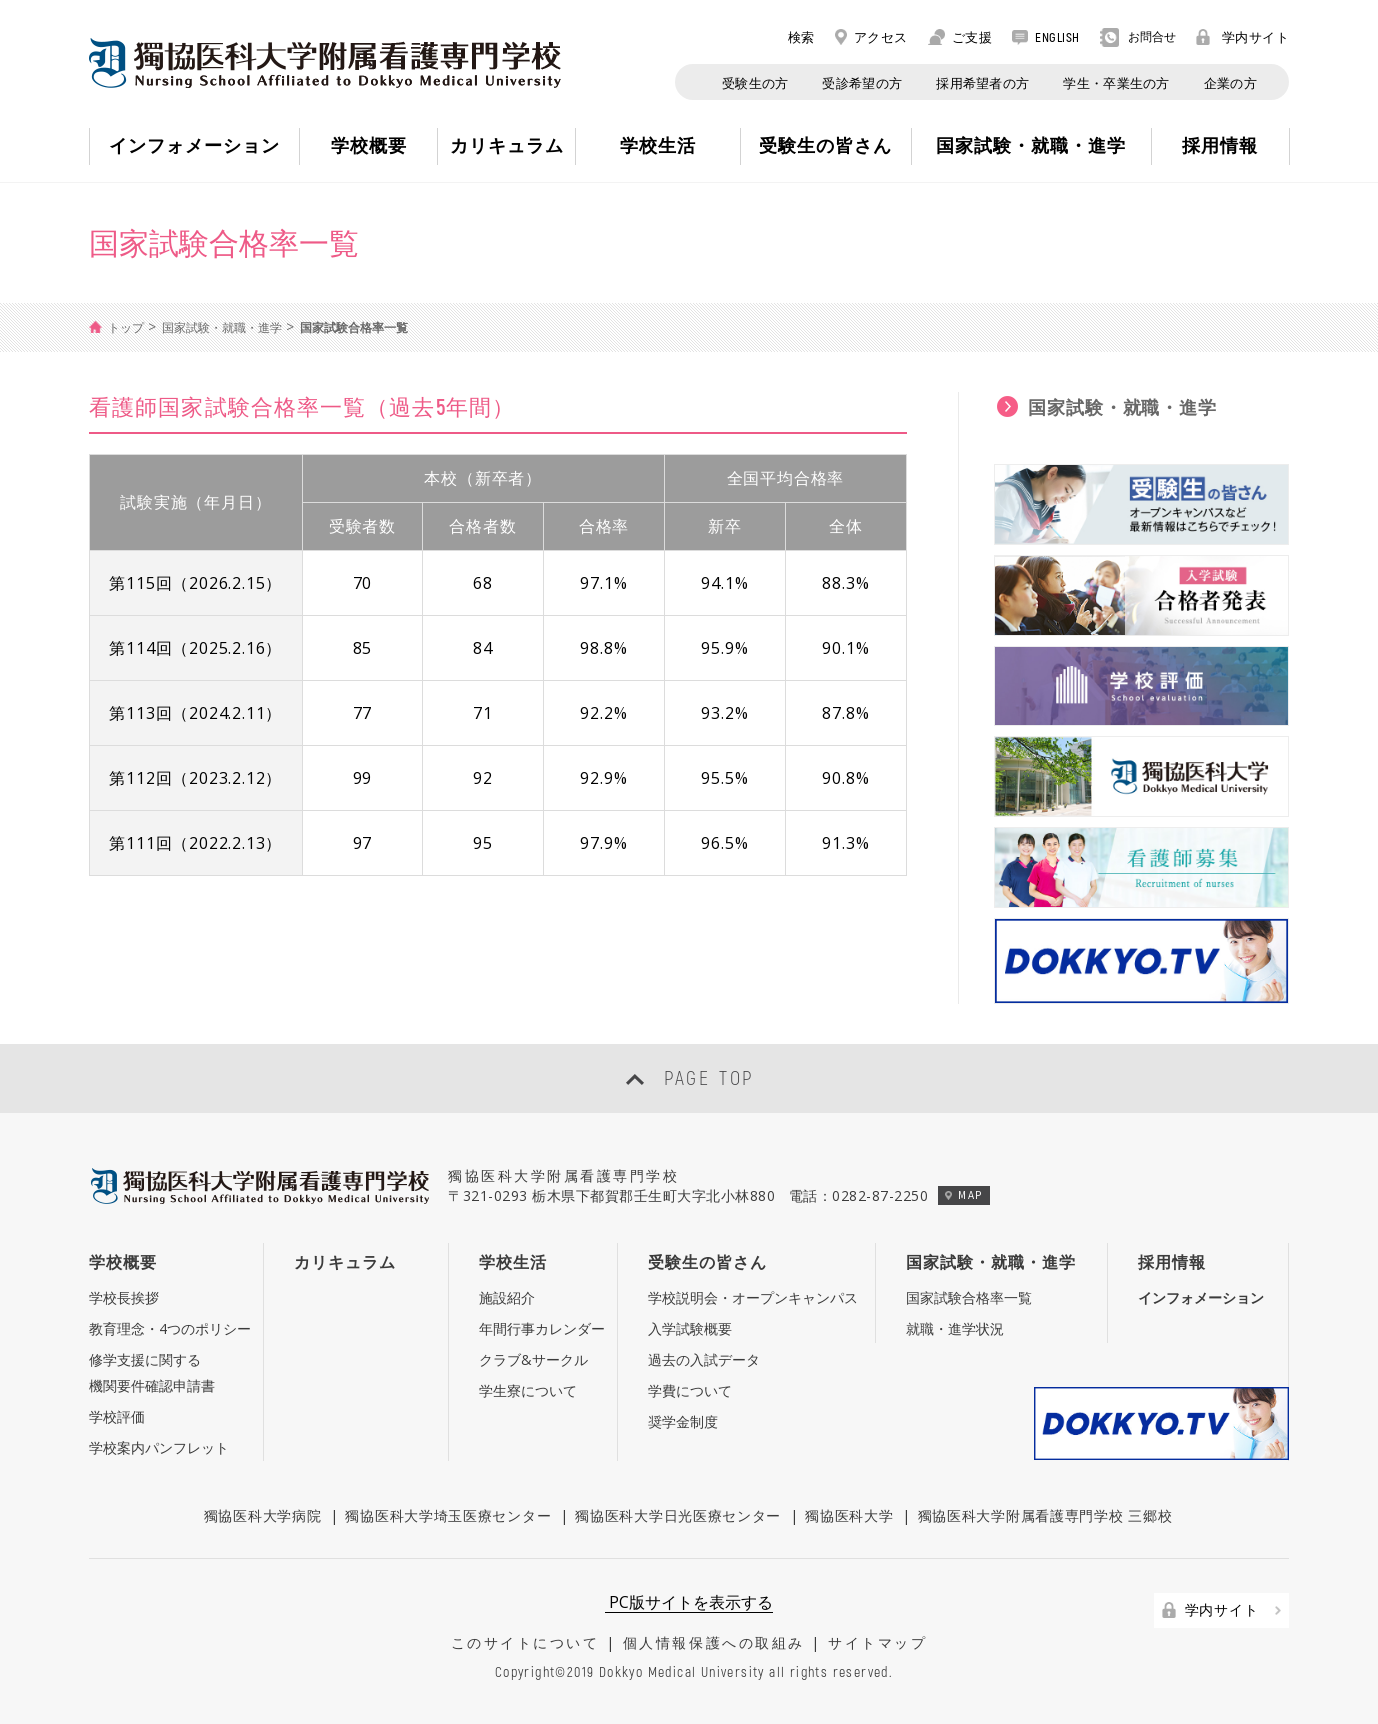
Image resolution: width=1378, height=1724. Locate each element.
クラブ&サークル (533, 1359)
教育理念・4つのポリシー (170, 1328)
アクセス (871, 37)
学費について (690, 1390)
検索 (790, 37)
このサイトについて (525, 1642)
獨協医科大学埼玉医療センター (448, 1515)
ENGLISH (1046, 37)
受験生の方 (755, 83)
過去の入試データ (704, 1359)
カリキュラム (345, 1262)
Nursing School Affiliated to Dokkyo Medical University (325, 63)
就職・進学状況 (955, 1328)
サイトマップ (877, 1642)
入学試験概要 (690, 1328)
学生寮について (528, 1390)
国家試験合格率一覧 (969, 1297)
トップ (126, 327)
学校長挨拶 (124, 1297)
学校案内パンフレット (159, 1447)
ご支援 (960, 37)
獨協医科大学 (849, 1515)
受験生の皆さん (707, 1262)
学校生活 (513, 1262)
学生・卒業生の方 (1116, 83)
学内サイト (1243, 37)
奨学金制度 (683, 1421)
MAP (963, 1194)
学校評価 (117, 1416)
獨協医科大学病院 (263, 1515)
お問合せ (1138, 37)
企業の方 (1230, 83)
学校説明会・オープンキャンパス (753, 1297)
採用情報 (1172, 1262)
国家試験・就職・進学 (222, 327)
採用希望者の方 (982, 83)
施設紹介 (507, 1297)
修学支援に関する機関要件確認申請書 (152, 1372)
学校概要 (123, 1262)
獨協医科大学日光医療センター (678, 1515)
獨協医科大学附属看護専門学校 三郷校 (1045, 1515)
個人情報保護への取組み (714, 1642)
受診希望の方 (862, 83)
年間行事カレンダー (542, 1328)
